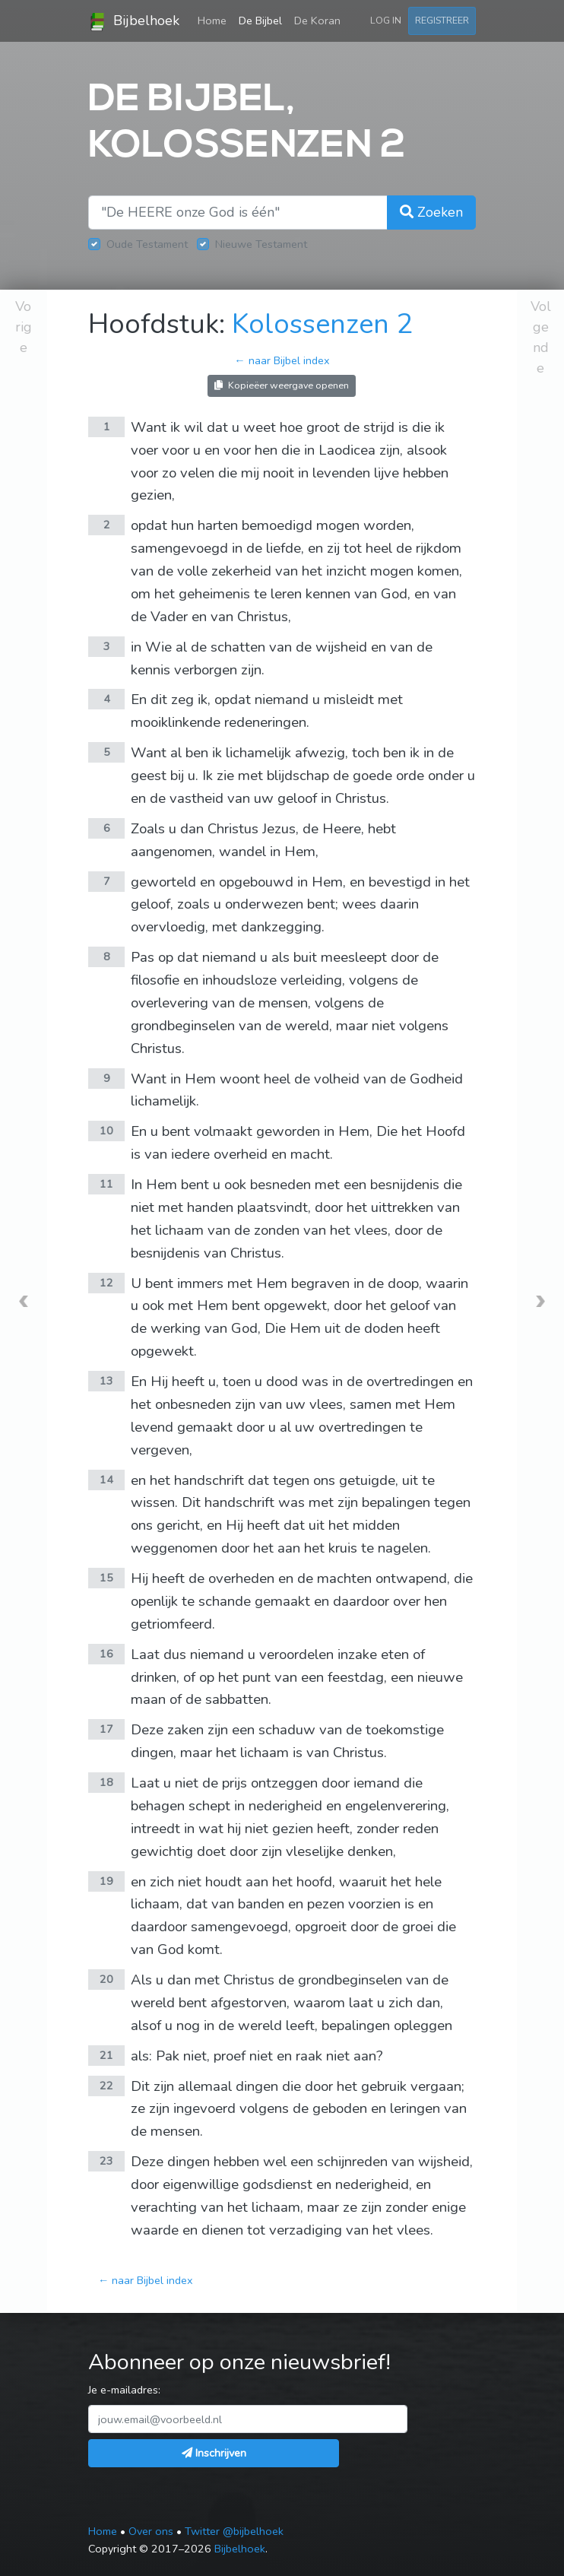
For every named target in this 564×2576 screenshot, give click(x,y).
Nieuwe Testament (261, 244)
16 (106, 1653)
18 (106, 1782)
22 (106, 2085)
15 (106, 1577)
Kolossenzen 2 (322, 324)
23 (106, 2160)
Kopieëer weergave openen (281, 385)
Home (215, 19)
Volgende (541, 337)
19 (106, 1881)
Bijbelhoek (133, 21)
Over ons (150, 2531)
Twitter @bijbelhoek (234, 2531)
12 (106, 1282)
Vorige (23, 327)
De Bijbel (260, 20)
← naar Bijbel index (281, 360)
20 (106, 1979)
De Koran (317, 20)
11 (106, 1183)
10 (106, 1130)
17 (106, 1729)
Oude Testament (147, 244)
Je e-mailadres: (124, 2389)
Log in (385, 20)
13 (106, 1380)
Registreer (442, 20)
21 (106, 2055)
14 (106, 1479)
